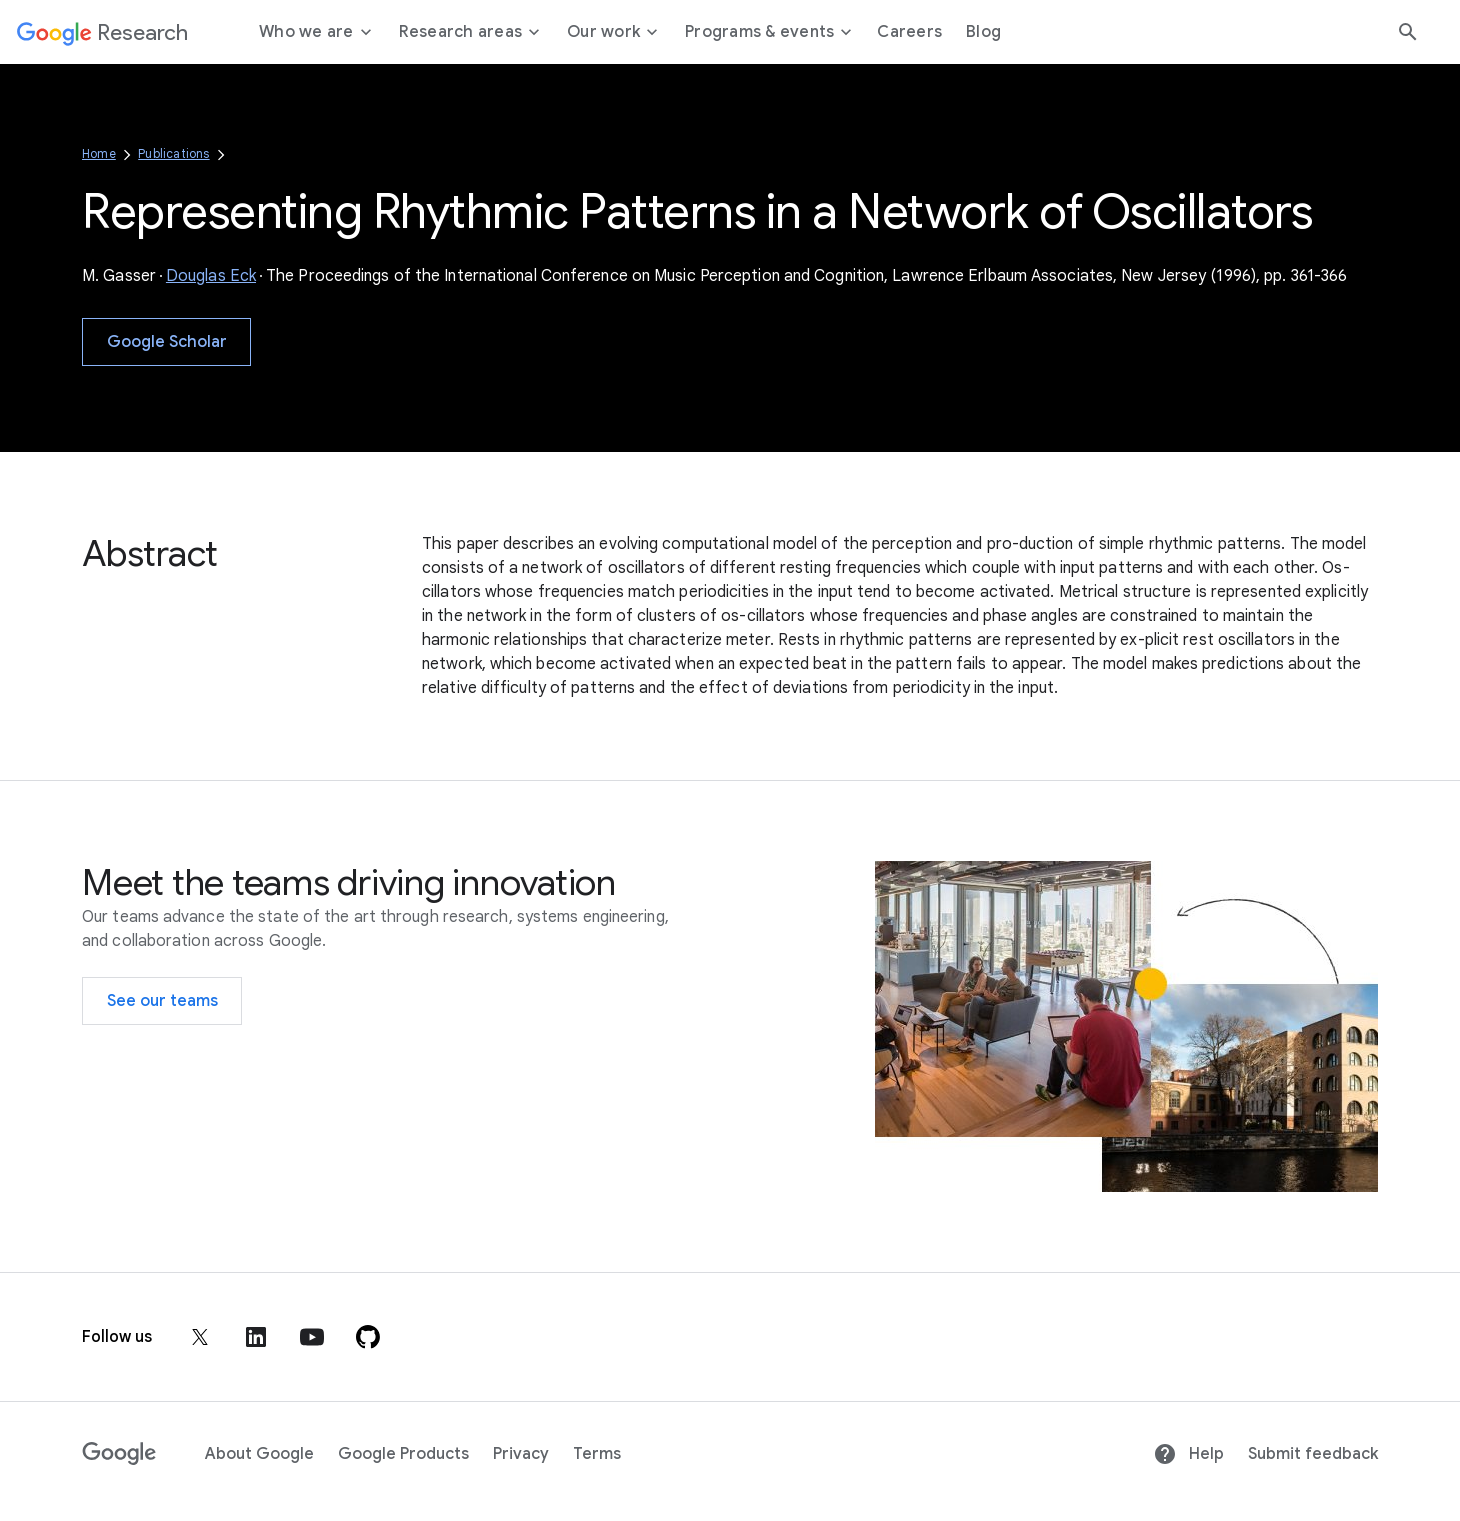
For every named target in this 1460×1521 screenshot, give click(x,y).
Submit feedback (1313, 1454)
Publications (173, 153)
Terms (597, 1454)
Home (99, 153)
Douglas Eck (211, 276)
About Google (259, 1454)
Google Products (403, 1454)
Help (1188, 1454)
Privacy (521, 1454)
